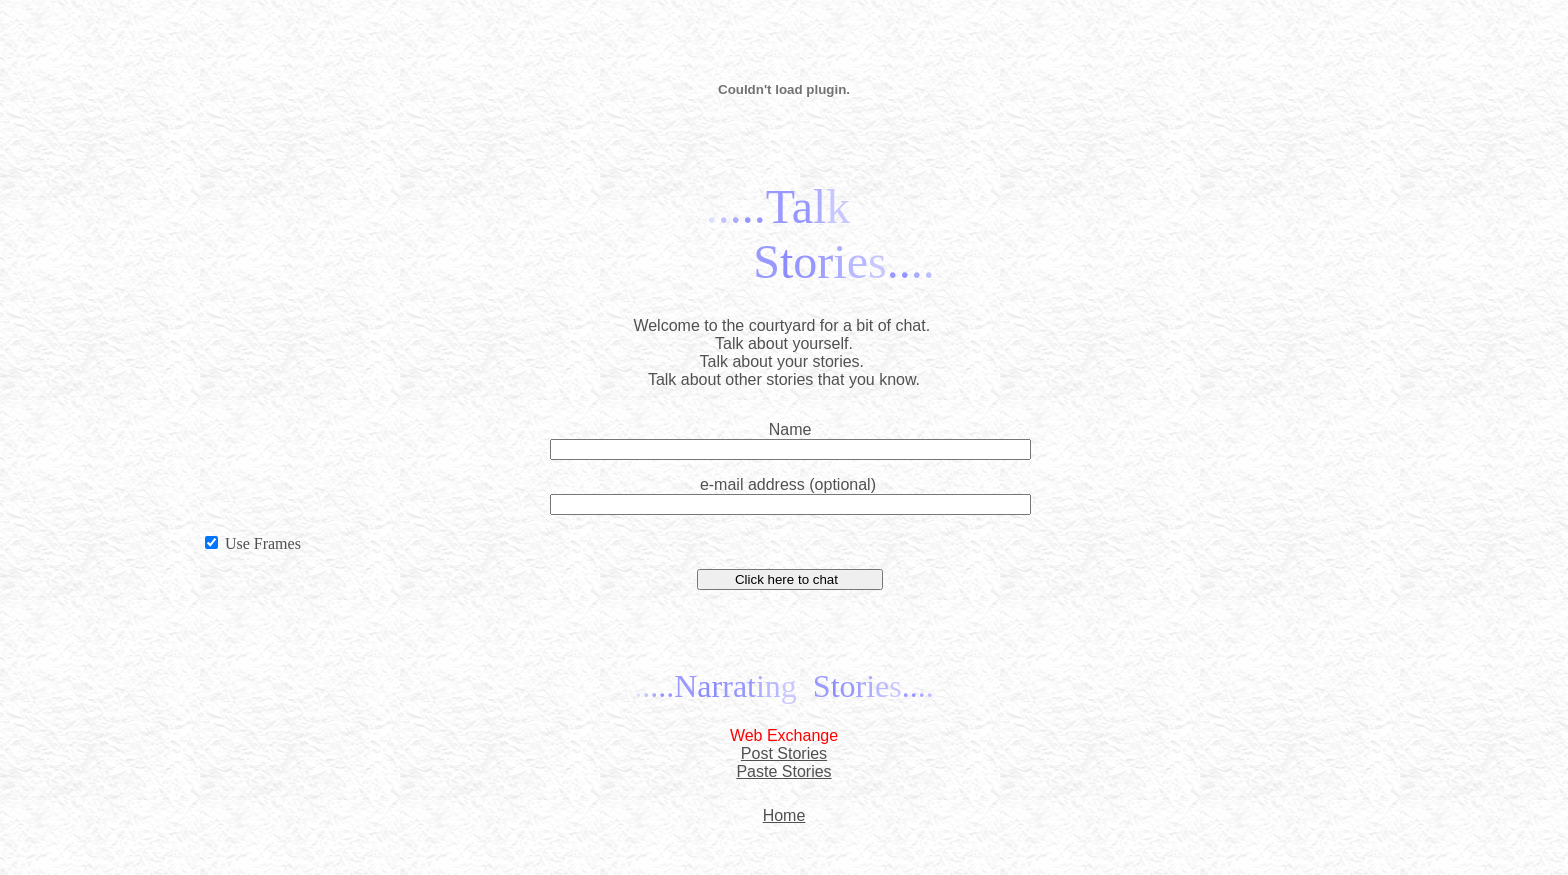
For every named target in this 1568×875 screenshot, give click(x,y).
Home (784, 815)
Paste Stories (783, 771)
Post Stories (784, 753)
